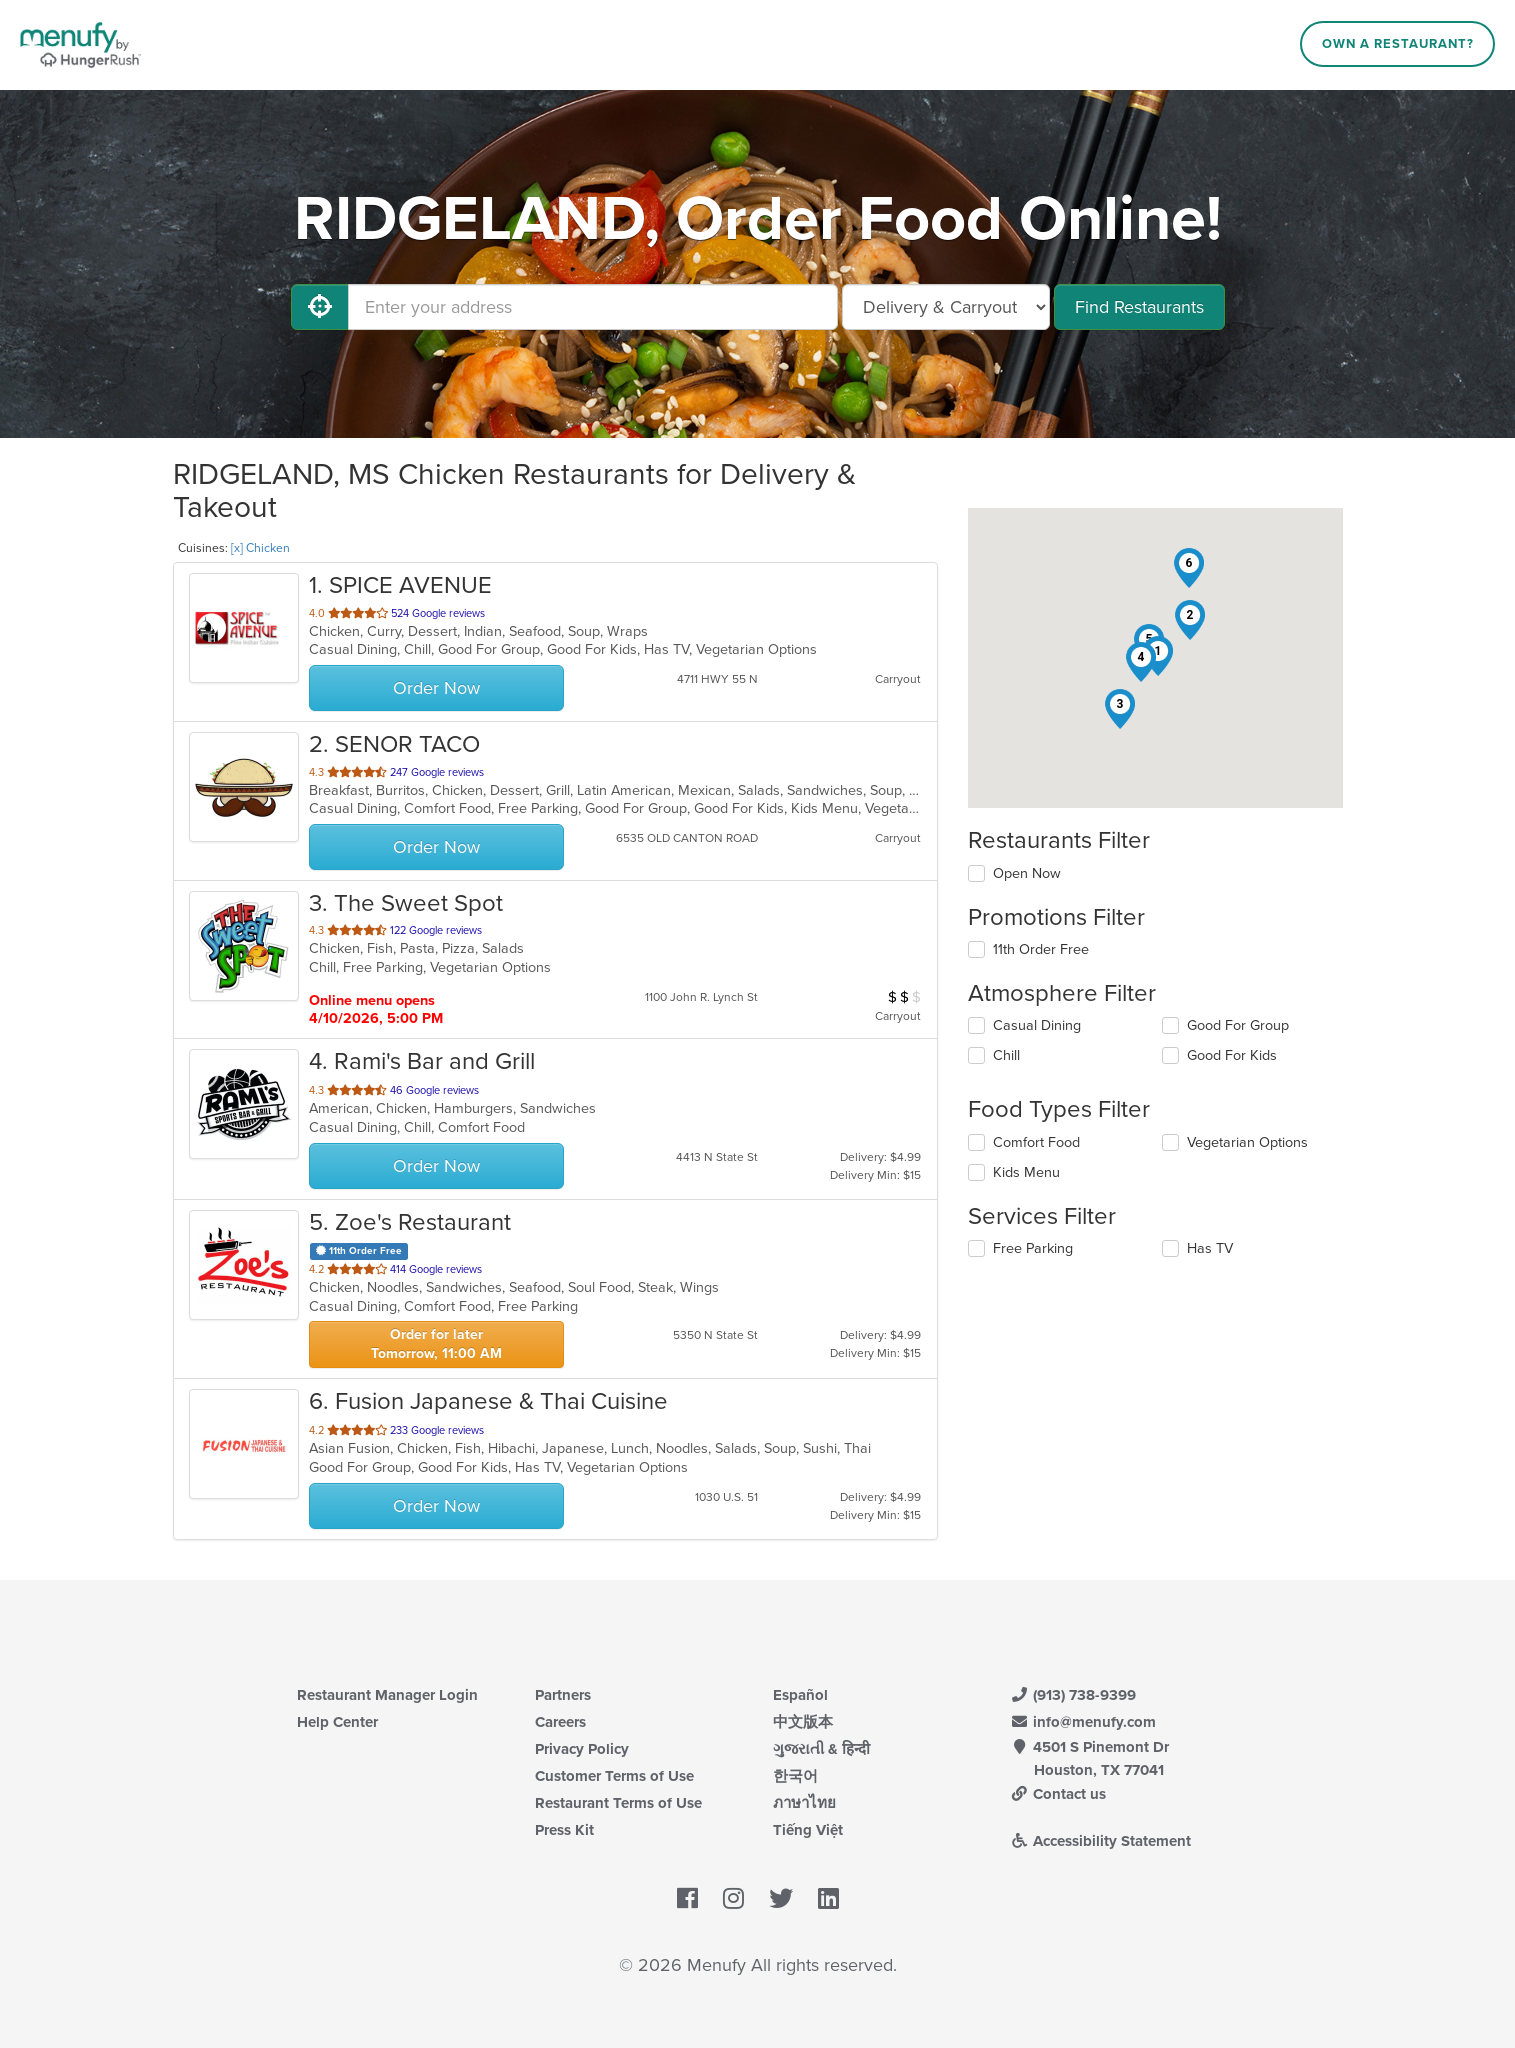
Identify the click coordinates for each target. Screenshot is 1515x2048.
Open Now (1027, 873)
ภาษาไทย (804, 1803)
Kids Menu (1026, 1172)
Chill (1006, 1055)
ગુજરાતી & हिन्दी (821, 1749)
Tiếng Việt (808, 1830)
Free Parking (1033, 1248)
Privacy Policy (582, 1749)
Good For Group (1238, 1025)
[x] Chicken (260, 548)
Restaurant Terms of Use (618, 1803)
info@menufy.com (1084, 1722)
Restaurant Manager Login (387, 1695)
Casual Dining (1037, 1025)
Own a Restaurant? (1398, 44)
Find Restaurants (1139, 307)
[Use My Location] (320, 307)
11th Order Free (1041, 949)
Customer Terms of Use (614, 1776)
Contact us (1059, 1794)
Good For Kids (1232, 1055)
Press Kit (564, 1830)
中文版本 (803, 1722)
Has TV (1210, 1248)
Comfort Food (1036, 1142)
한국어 (795, 1776)
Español (800, 1695)
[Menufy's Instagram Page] (733, 1900)
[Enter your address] (593, 307)
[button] (1190, 620)
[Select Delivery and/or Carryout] (946, 307)
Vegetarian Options (1247, 1142)
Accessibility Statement (1101, 1841)
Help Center (337, 1722)
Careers (560, 1722)
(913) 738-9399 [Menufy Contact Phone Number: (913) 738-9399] (1074, 1695)
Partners (563, 1695)
